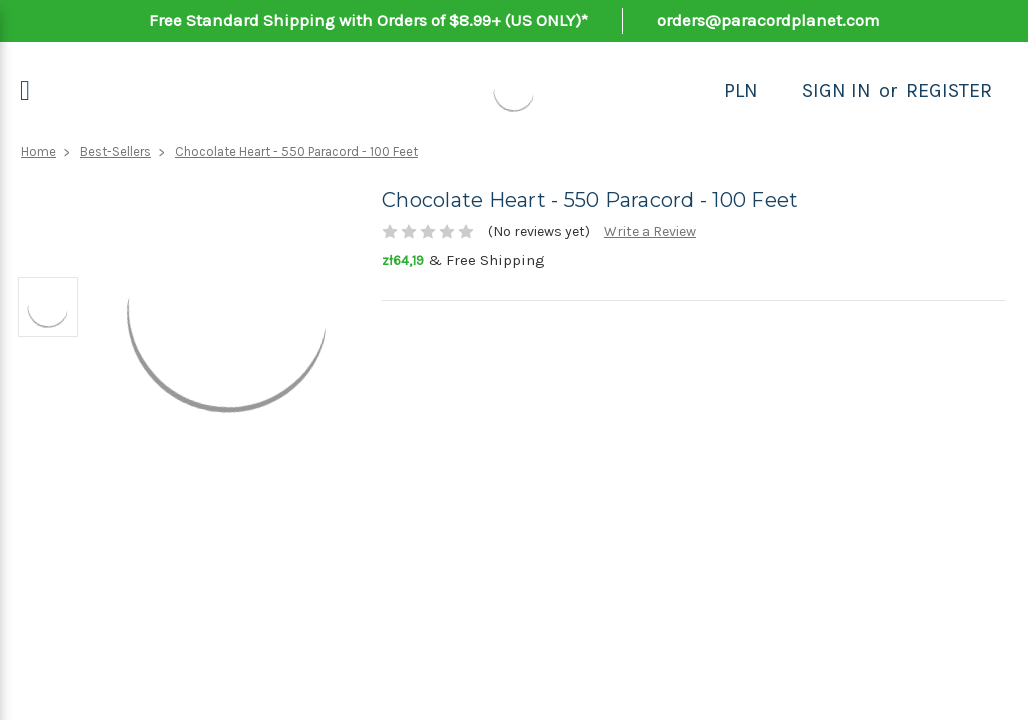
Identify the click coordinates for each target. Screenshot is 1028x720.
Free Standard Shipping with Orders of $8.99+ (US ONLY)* (368, 20)
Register (949, 90)
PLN (741, 90)
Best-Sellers (115, 151)
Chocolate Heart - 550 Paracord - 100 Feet (296, 151)
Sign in (836, 90)
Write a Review (650, 231)
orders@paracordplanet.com (768, 20)
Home (38, 151)
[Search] (780, 91)
